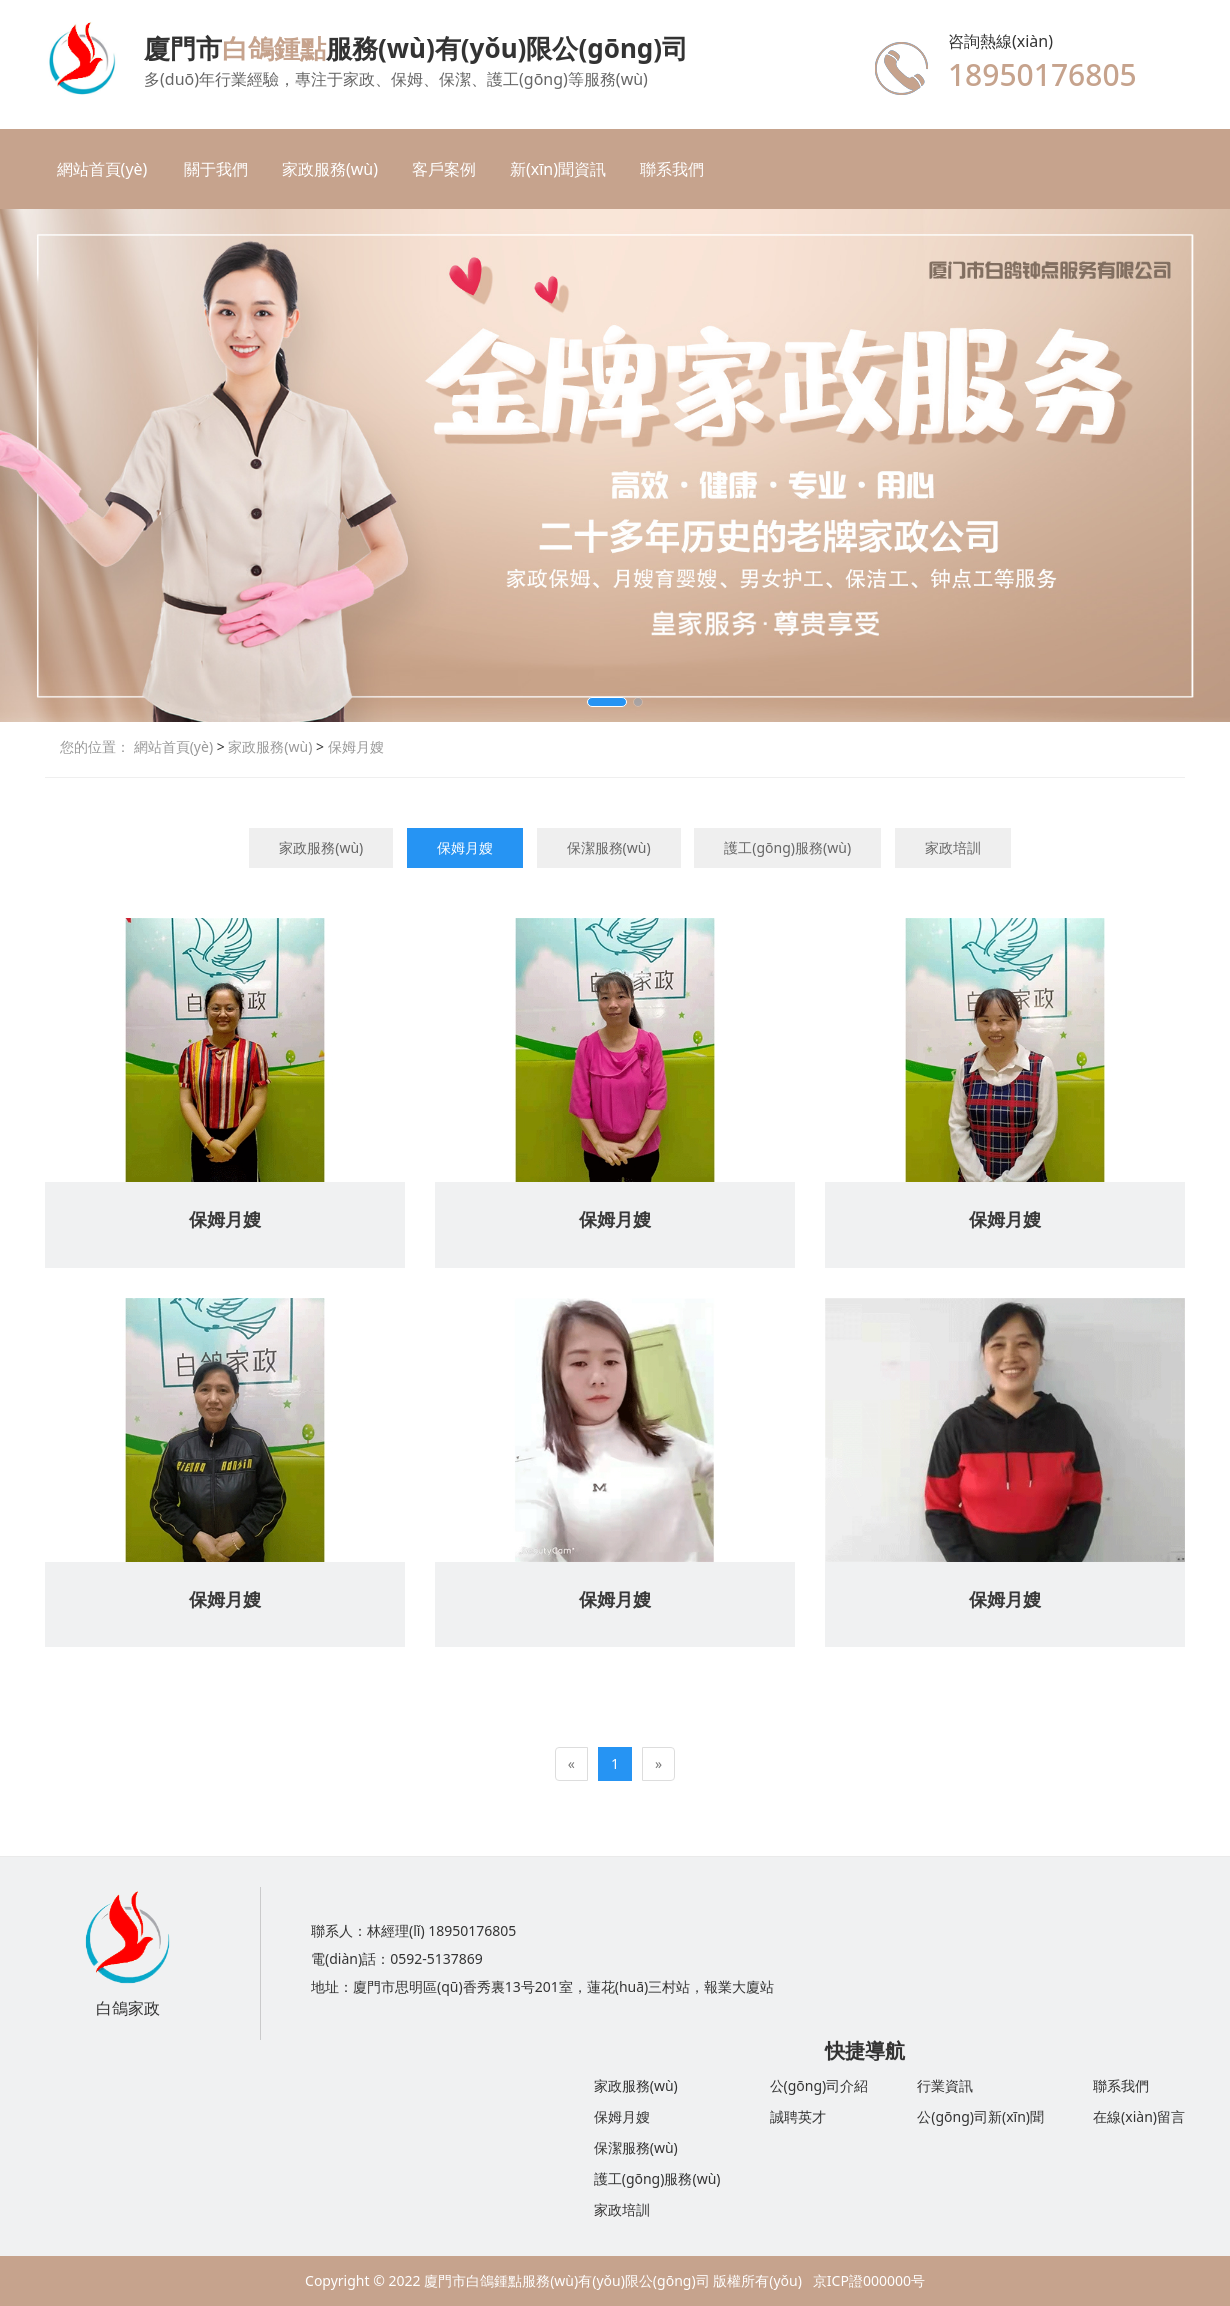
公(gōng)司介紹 (819, 2085)
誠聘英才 (798, 2116)
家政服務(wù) (330, 169)
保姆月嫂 (354, 746)
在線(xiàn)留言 (1139, 2116)
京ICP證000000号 (869, 2280)
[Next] (658, 1764)
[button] (607, 702)
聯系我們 (672, 169)
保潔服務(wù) (609, 847)
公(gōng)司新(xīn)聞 (980, 2116)
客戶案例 (444, 169)
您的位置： (95, 746)
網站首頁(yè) (102, 169)
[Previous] (571, 1764)
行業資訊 (945, 2085)
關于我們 (216, 169)
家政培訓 (953, 847)
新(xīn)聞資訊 (558, 169)
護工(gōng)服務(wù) (787, 847)
